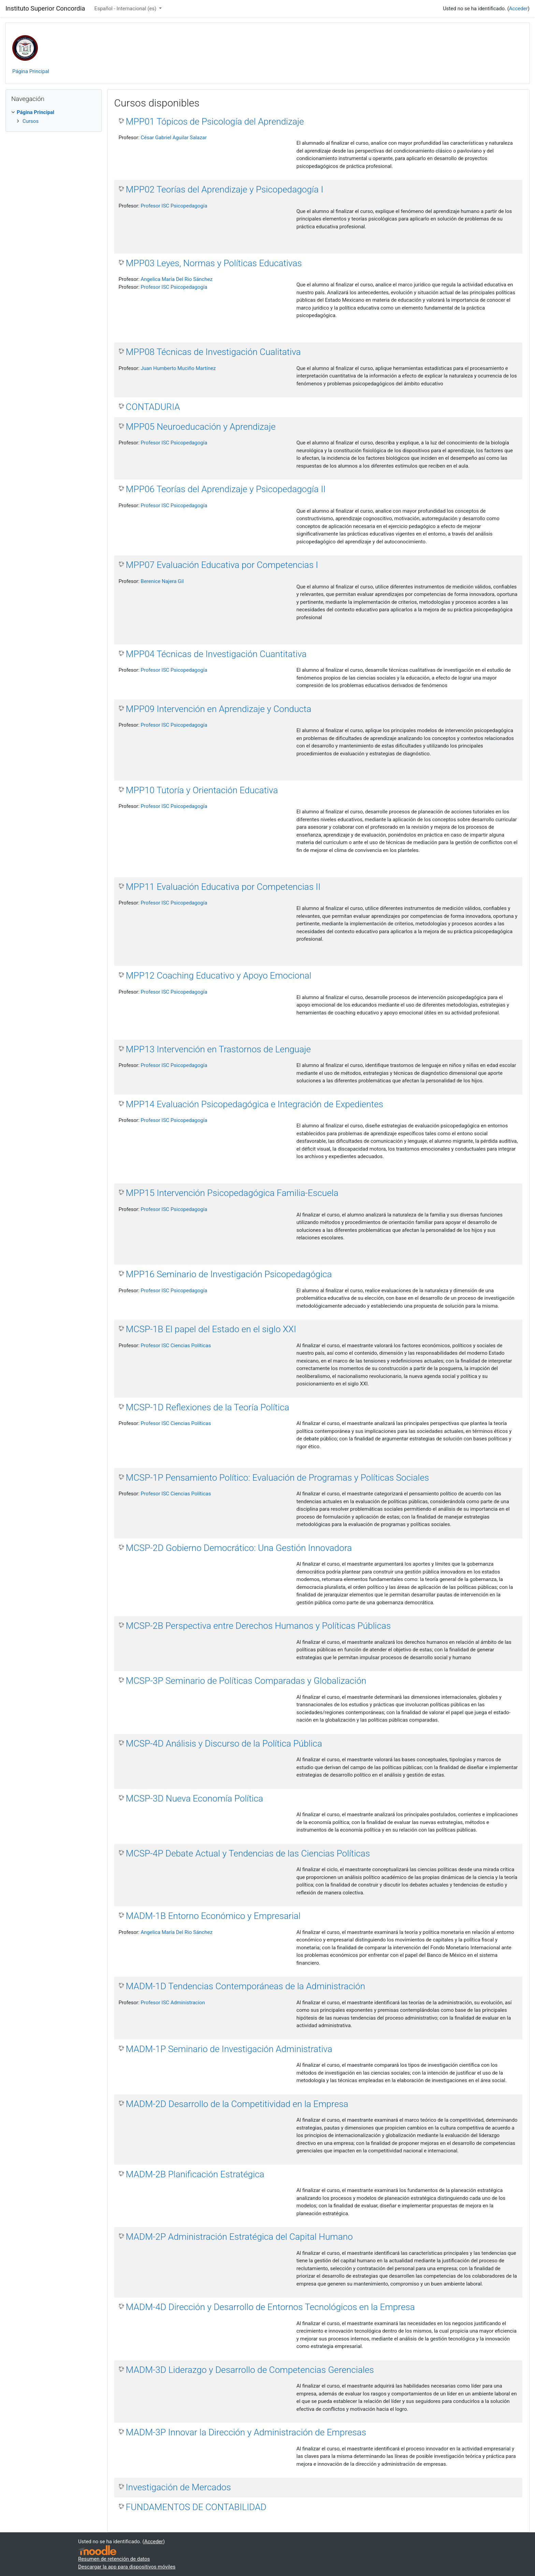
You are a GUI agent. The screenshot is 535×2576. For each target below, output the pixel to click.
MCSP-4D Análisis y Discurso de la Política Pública (224, 1743)
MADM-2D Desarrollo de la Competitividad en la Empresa (237, 2104)
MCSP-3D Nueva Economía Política (194, 1798)
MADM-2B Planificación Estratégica (195, 2174)
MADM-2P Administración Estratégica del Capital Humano (239, 2237)
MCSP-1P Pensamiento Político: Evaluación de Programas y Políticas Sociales (277, 1477)
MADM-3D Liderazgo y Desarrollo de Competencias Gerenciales (250, 2370)
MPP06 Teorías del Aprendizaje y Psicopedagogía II (226, 489)
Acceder (518, 8)
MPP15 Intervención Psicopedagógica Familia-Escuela (232, 1193)
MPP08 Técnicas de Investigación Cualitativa (213, 352)
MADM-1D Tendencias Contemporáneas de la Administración (245, 1986)
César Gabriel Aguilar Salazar (174, 137)
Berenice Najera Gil (162, 581)
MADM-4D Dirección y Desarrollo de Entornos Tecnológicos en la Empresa (270, 2307)
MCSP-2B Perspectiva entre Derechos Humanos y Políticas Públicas (258, 1626)
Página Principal (30, 71)
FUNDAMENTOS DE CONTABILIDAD (196, 2507)
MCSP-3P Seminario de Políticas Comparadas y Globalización (246, 1681)
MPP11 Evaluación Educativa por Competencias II (223, 887)
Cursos (31, 121)
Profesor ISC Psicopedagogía (174, 206)
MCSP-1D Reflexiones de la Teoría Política (207, 1407)
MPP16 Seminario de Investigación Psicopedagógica (229, 1274)
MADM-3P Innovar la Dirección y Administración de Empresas (246, 2432)
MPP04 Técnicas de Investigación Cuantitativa (216, 654)
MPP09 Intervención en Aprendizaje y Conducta (219, 709)
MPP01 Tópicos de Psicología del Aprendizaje (215, 121)
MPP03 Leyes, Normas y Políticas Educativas (214, 263)
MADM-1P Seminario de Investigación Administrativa (229, 2049)
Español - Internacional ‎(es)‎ (126, 8)
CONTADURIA (153, 407)
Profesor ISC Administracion (173, 2002)
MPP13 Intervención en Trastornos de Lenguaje (218, 1049)
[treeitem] (53, 112)
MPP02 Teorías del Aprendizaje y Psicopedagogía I (224, 189)
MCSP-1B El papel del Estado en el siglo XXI (211, 1329)
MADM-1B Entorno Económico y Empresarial (213, 1916)
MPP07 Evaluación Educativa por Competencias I (222, 565)
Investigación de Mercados (178, 2487)
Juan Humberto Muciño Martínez (178, 368)
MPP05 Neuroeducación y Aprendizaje (201, 427)
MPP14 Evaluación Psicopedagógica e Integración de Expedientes (255, 1104)
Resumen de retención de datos (114, 2559)
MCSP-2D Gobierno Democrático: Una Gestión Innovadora (239, 1548)
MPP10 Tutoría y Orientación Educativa (202, 790)
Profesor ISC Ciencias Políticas (176, 1345)
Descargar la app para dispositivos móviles (126, 2567)
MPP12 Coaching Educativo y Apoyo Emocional (219, 975)
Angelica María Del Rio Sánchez (177, 279)
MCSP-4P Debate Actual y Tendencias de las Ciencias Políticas (248, 1853)
